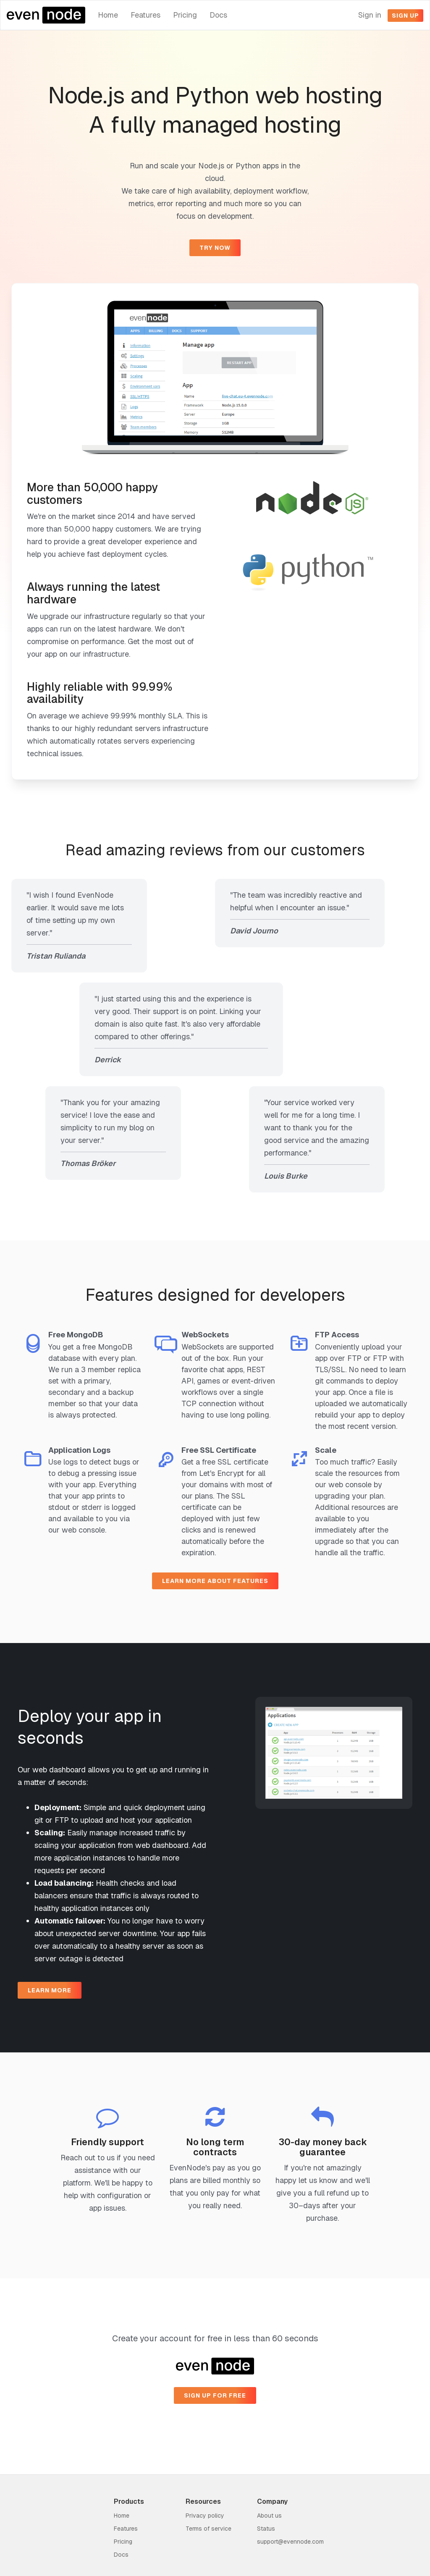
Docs (218, 15)
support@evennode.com (290, 2541)
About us (269, 2515)
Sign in (369, 15)
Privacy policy (205, 2515)
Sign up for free (215, 2395)
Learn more (49, 1990)
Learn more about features (215, 1581)
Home (108, 15)
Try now (215, 248)
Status (266, 2528)
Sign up (405, 15)
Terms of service (208, 2528)
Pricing (185, 15)
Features (145, 15)
